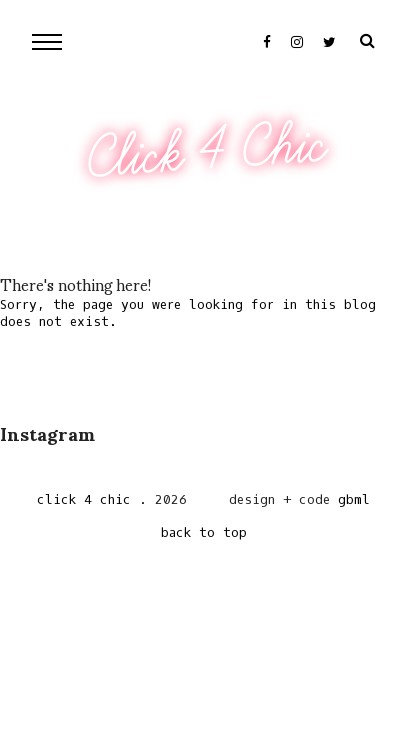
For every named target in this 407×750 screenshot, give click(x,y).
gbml (354, 499)
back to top (204, 532)
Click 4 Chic (206, 152)
